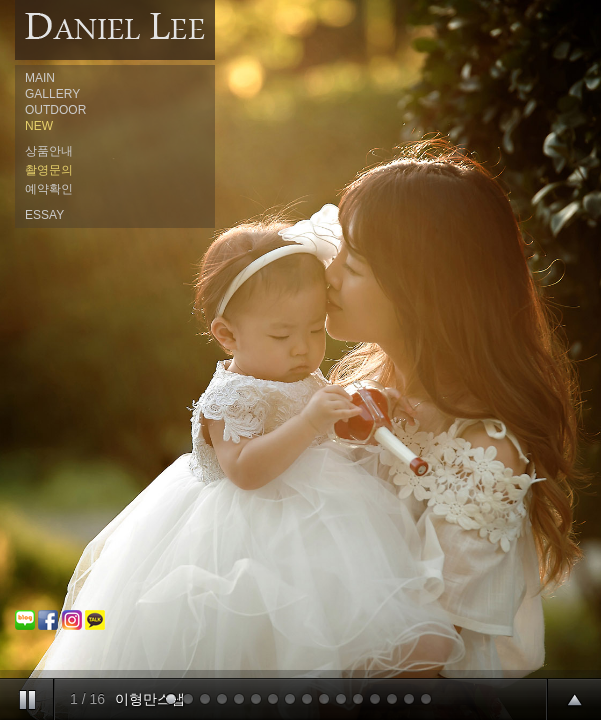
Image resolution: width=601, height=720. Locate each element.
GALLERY (52, 94)
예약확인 (49, 189)
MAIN (40, 78)
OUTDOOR (55, 110)
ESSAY (44, 215)
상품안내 (49, 151)
